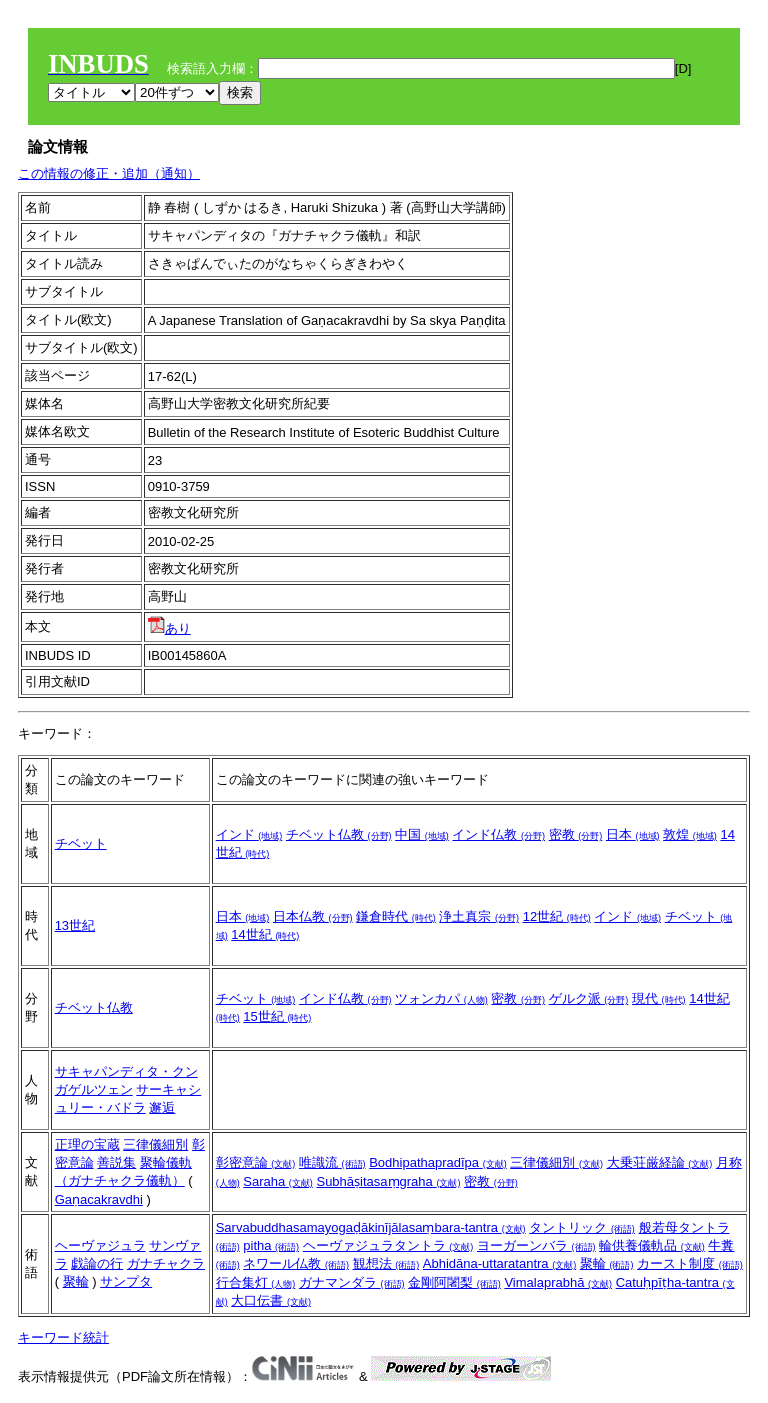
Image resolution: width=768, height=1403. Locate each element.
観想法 (386, 1263)
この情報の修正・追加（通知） (109, 173)
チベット (81, 843)
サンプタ (126, 1281)
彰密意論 (256, 1162)
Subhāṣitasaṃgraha (388, 1181)
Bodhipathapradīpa (437, 1162)
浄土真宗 (479, 916)
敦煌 (690, 834)
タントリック (582, 1227)
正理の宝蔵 (87, 1144)
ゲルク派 (589, 998)
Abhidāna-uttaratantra (499, 1263)
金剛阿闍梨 (454, 1282)
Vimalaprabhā (558, 1282)
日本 (633, 834)
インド (249, 834)
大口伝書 (271, 1300)
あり (169, 628)
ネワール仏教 (296, 1263)
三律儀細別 (155, 1144)
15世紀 (277, 1016)
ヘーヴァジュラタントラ (388, 1245)
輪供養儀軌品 (652, 1245)
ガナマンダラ (352, 1282)
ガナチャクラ (166, 1263)
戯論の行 (97, 1263)
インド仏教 (498, 834)
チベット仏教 (339, 834)
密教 (576, 834)
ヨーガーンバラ (536, 1245)
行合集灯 (256, 1282)
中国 (422, 834)
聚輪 (76, 1281)
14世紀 (265, 934)
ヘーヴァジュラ (100, 1245)
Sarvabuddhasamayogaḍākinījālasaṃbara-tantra (371, 1227)
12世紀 (557, 916)
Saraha (278, 1181)
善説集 (116, 1162)
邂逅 (162, 1107)
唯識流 (332, 1162)
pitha (271, 1245)
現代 (659, 998)
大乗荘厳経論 (660, 1162)
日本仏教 (313, 916)
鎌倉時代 (396, 916)
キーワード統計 (63, 1337)
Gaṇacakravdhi (99, 1199)
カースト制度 (690, 1263)
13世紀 (75, 925)
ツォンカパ (441, 998)
